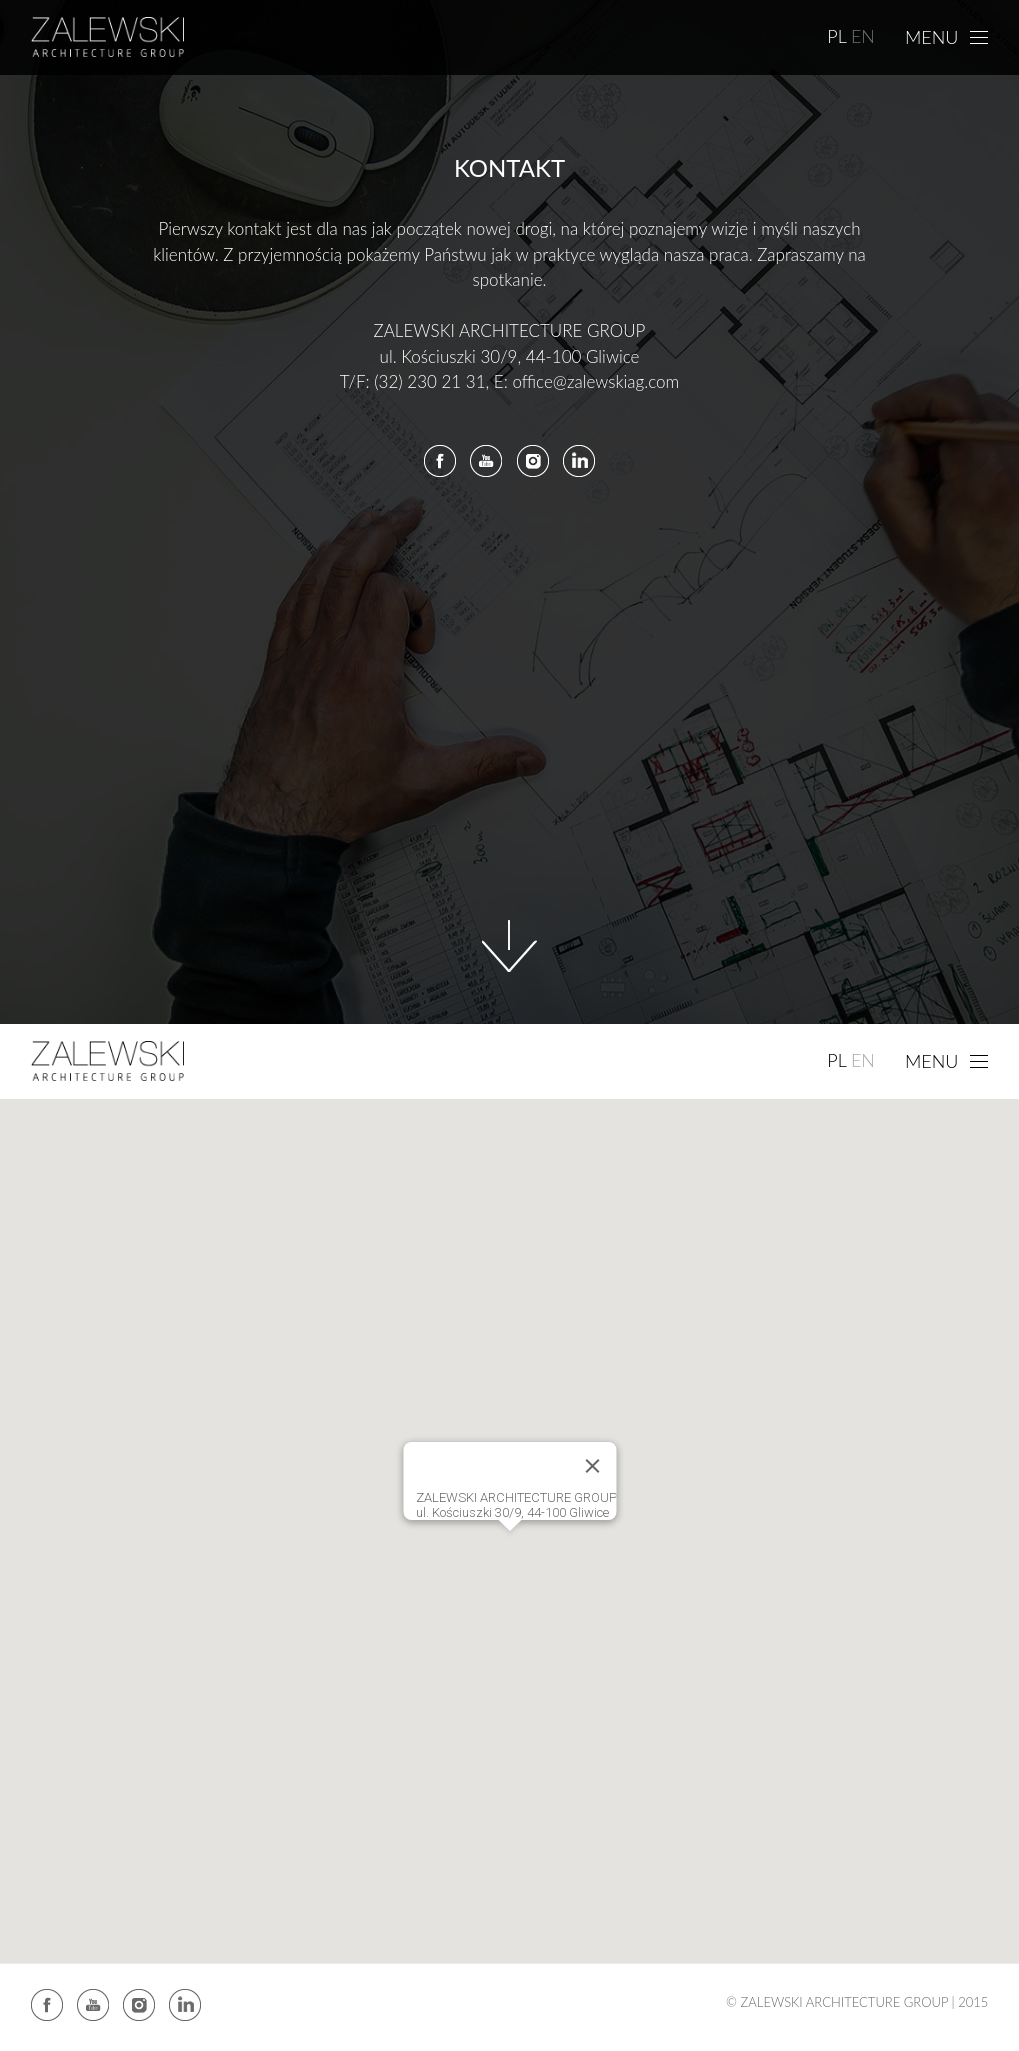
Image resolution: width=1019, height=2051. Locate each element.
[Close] (592, 1466)
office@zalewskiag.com (595, 381)
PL (837, 36)
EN (863, 36)
